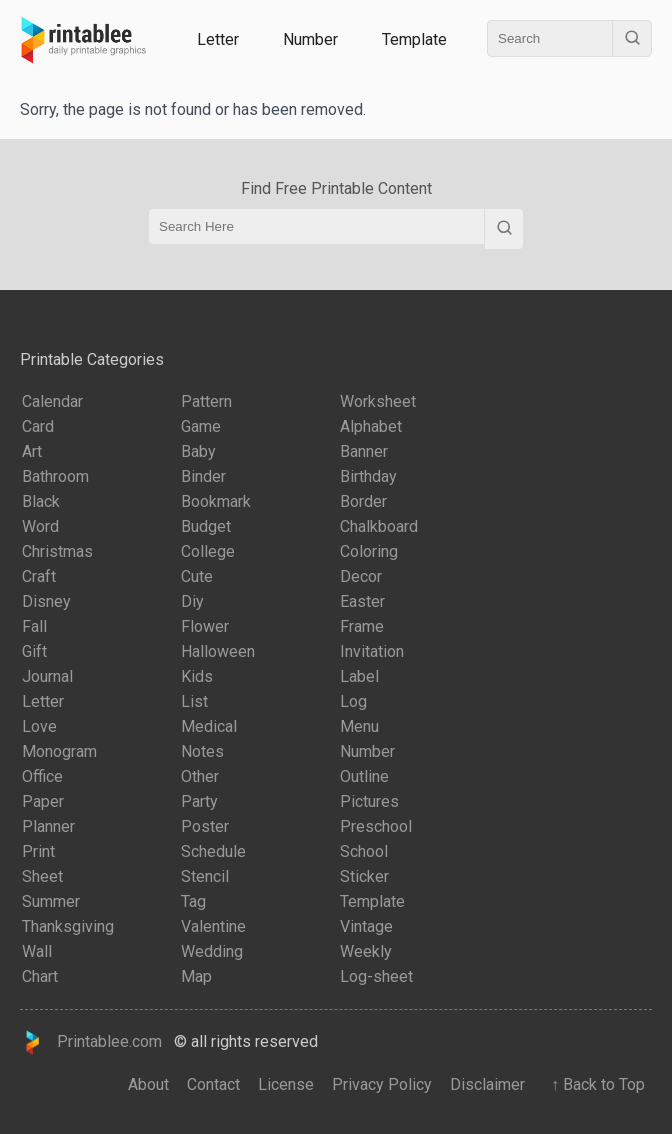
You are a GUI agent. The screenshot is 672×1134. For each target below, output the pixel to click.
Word (40, 526)
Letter (218, 39)
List (194, 701)
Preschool (376, 826)
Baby (198, 451)
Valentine (213, 926)
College (208, 551)
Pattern (206, 401)
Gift (34, 651)
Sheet (42, 876)
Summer (51, 901)
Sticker (364, 876)
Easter (362, 601)
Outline (364, 776)
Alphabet (371, 426)
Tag (193, 901)
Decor (361, 576)
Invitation (372, 651)
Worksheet (378, 401)
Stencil (205, 876)
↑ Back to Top (594, 1084)
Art (32, 451)
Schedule (213, 851)
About (148, 1084)
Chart (40, 976)
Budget (206, 526)
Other (200, 776)
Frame (362, 626)
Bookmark (216, 501)
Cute (197, 576)
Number (310, 39)
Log (353, 701)
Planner (48, 826)
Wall (37, 951)
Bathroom (55, 476)
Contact (213, 1084)
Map (196, 976)
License (286, 1084)
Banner (364, 451)
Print (38, 851)
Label (359, 676)
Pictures (369, 801)
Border (363, 501)
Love (39, 726)
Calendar (52, 401)
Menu (359, 726)
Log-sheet (376, 976)
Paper (43, 801)
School (364, 851)
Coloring (369, 551)
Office (42, 776)
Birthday (368, 476)
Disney (46, 601)
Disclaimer (487, 1084)
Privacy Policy (382, 1084)
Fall (34, 626)
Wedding (212, 951)
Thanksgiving (68, 926)
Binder (203, 476)
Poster (205, 826)
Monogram (59, 751)
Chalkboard (379, 526)
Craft (39, 576)
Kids (197, 676)
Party (199, 801)
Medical (209, 726)
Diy (192, 601)
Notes (202, 751)
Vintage (366, 926)
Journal (47, 676)
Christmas (57, 551)
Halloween (218, 651)
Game (201, 426)
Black (41, 501)
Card (38, 426)
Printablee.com (91, 1042)
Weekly (366, 951)
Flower (205, 626)
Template (414, 39)
